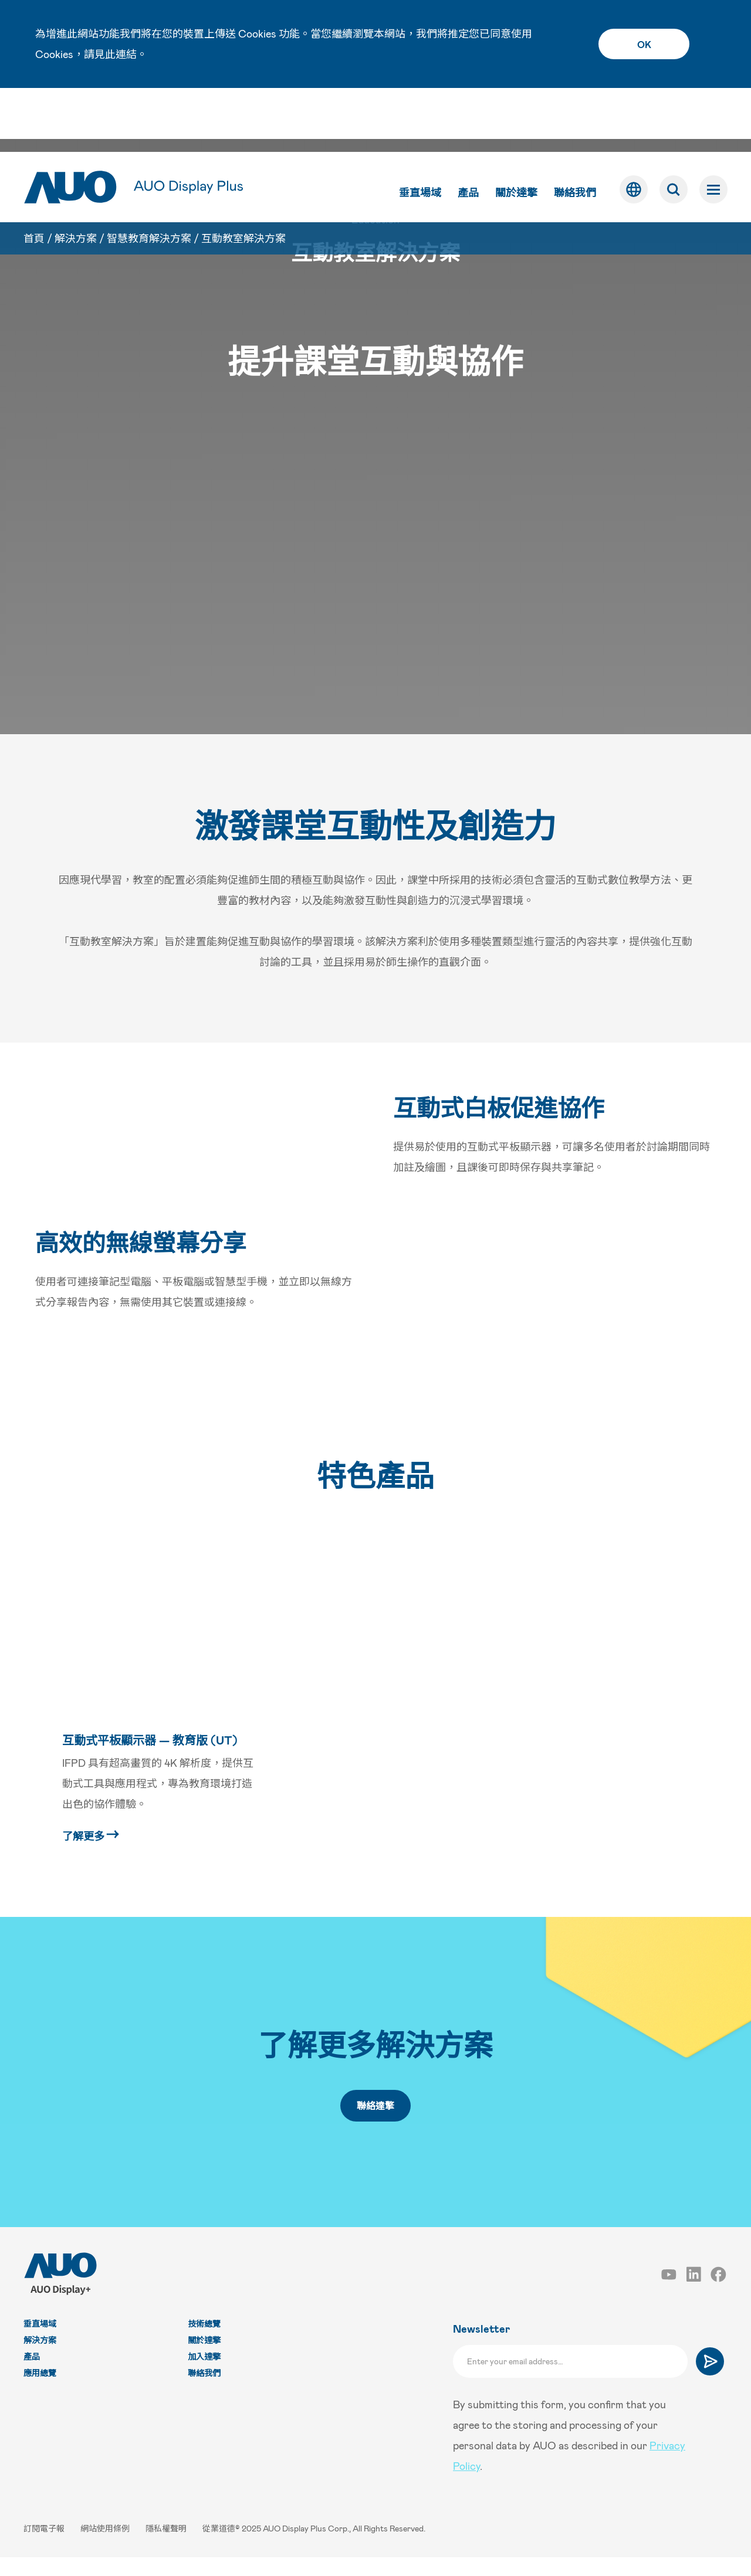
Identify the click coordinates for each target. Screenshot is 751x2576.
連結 (126, 53)
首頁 (34, 174)
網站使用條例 (105, 2547)
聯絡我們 (575, 128)
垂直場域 (420, 128)
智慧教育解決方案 (149, 174)
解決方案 (76, 174)
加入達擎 (204, 2375)
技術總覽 (204, 2342)
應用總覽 (39, 2392)
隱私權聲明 (167, 2547)
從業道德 (218, 2547)
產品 (468, 128)
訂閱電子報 (44, 2547)
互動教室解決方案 (243, 174)
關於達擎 (516, 128)
